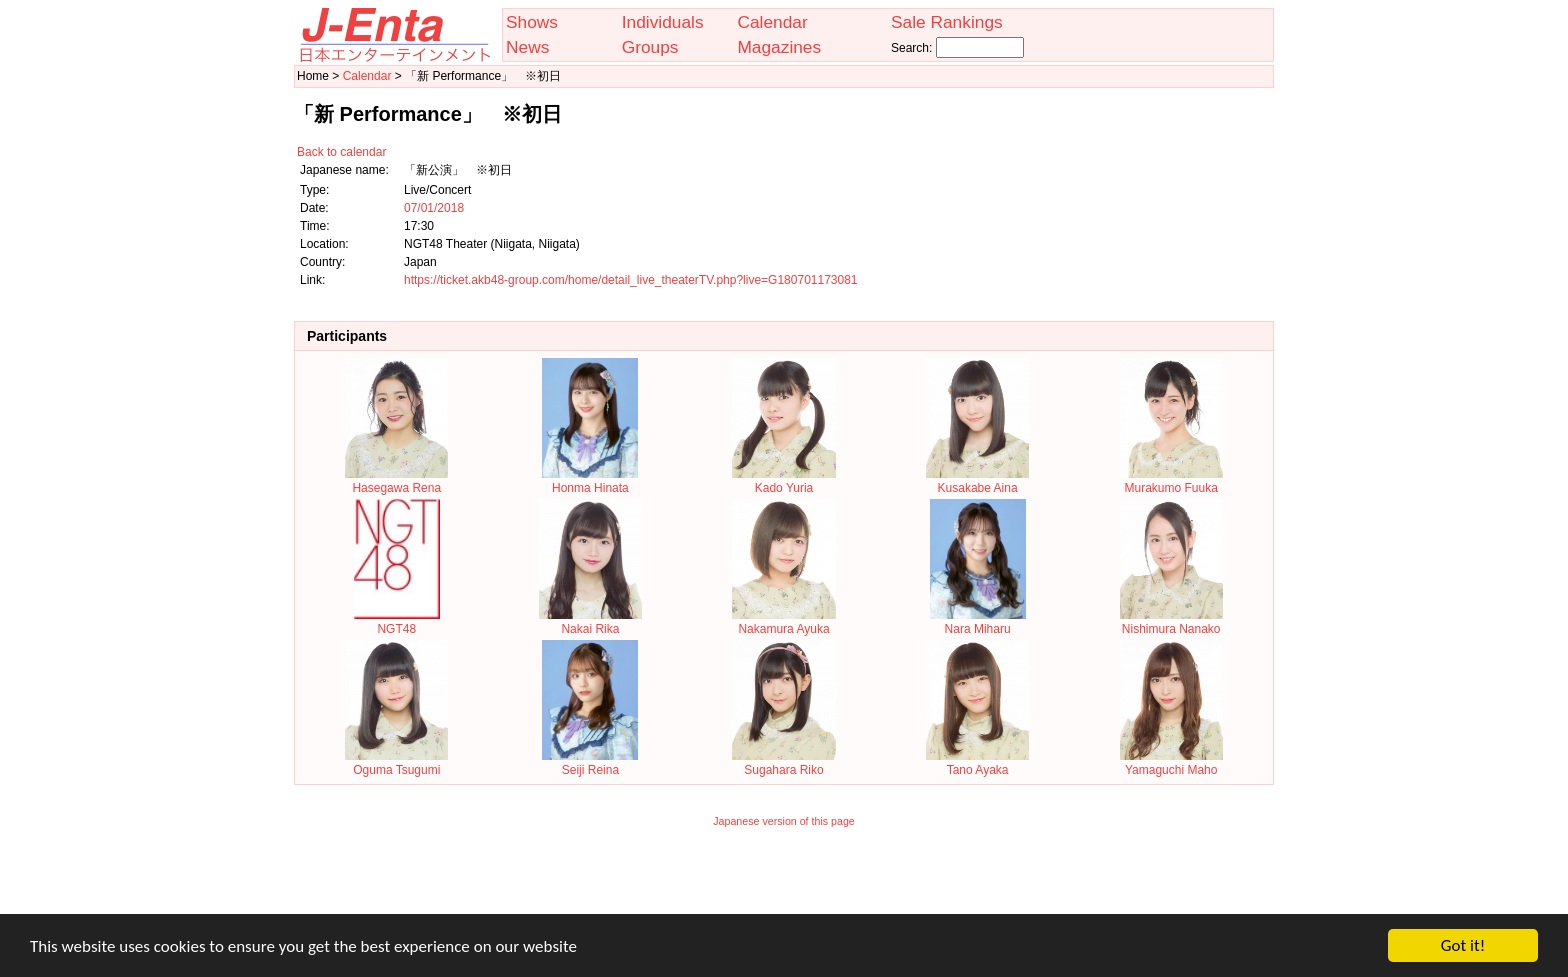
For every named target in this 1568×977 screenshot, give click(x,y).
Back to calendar (341, 152)
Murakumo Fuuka (1171, 481)
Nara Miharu (978, 622)
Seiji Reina (590, 763)
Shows (532, 22)
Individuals (663, 22)
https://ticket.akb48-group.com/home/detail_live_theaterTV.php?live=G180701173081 (631, 280)
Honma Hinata (590, 481)
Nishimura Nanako (1171, 622)
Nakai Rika (590, 622)
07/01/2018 (434, 208)
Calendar (772, 22)
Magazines (779, 47)
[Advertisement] (784, 884)
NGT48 (397, 622)
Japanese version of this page (784, 821)
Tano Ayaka (977, 763)
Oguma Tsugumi (396, 763)
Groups (650, 47)
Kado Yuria (783, 481)
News (527, 47)
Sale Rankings (947, 22)
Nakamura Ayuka (783, 622)
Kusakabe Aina (977, 481)
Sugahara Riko (783, 763)
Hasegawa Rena (396, 481)
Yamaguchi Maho (1171, 763)
